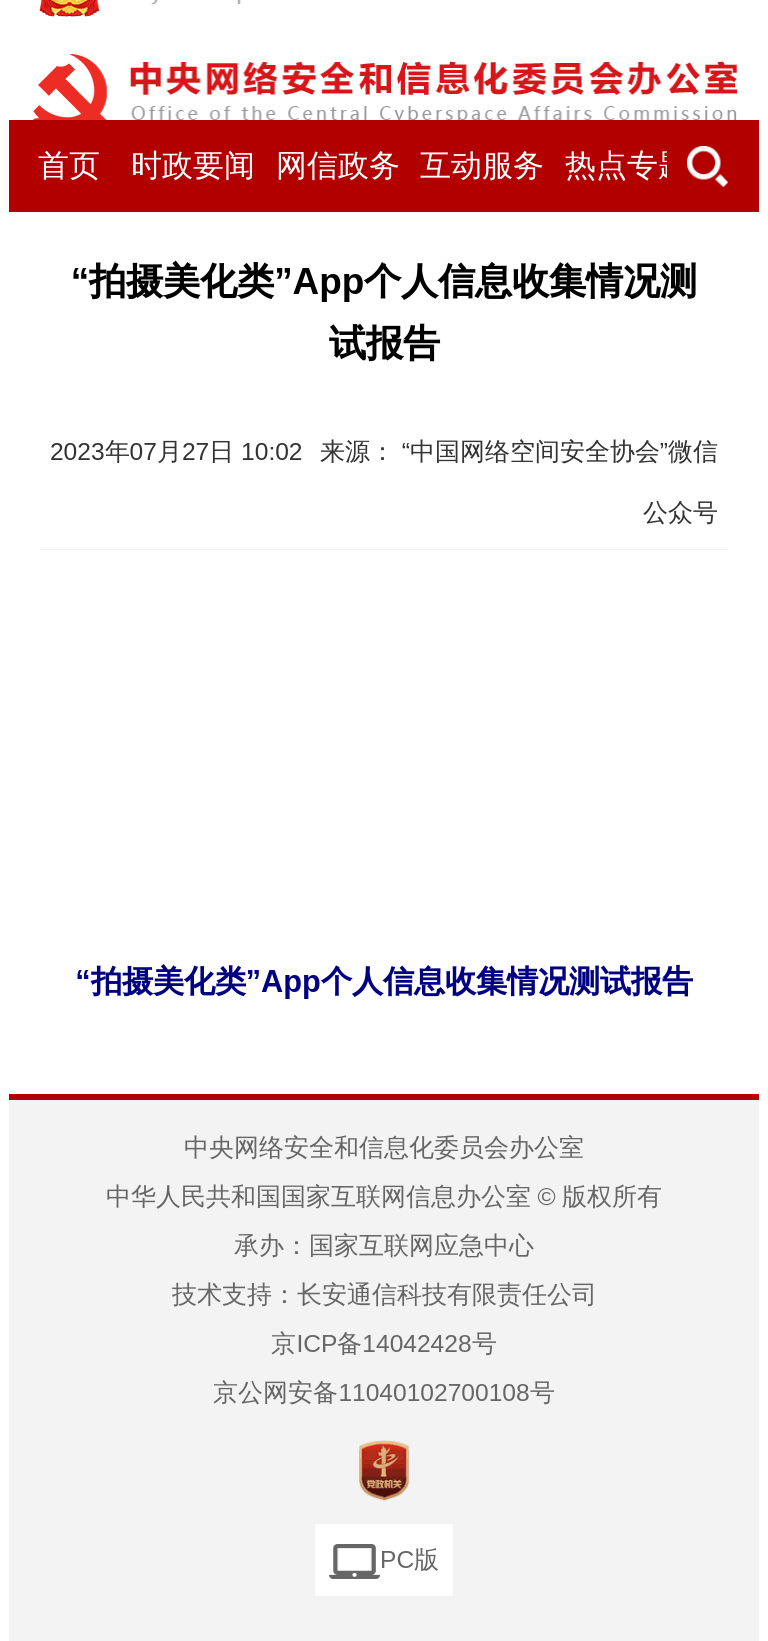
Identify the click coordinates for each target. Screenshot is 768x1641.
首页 (69, 166)
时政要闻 (193, 166)
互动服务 (482, 166)
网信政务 (338, 166)
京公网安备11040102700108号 (383, 1392)
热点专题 (627, 166)
